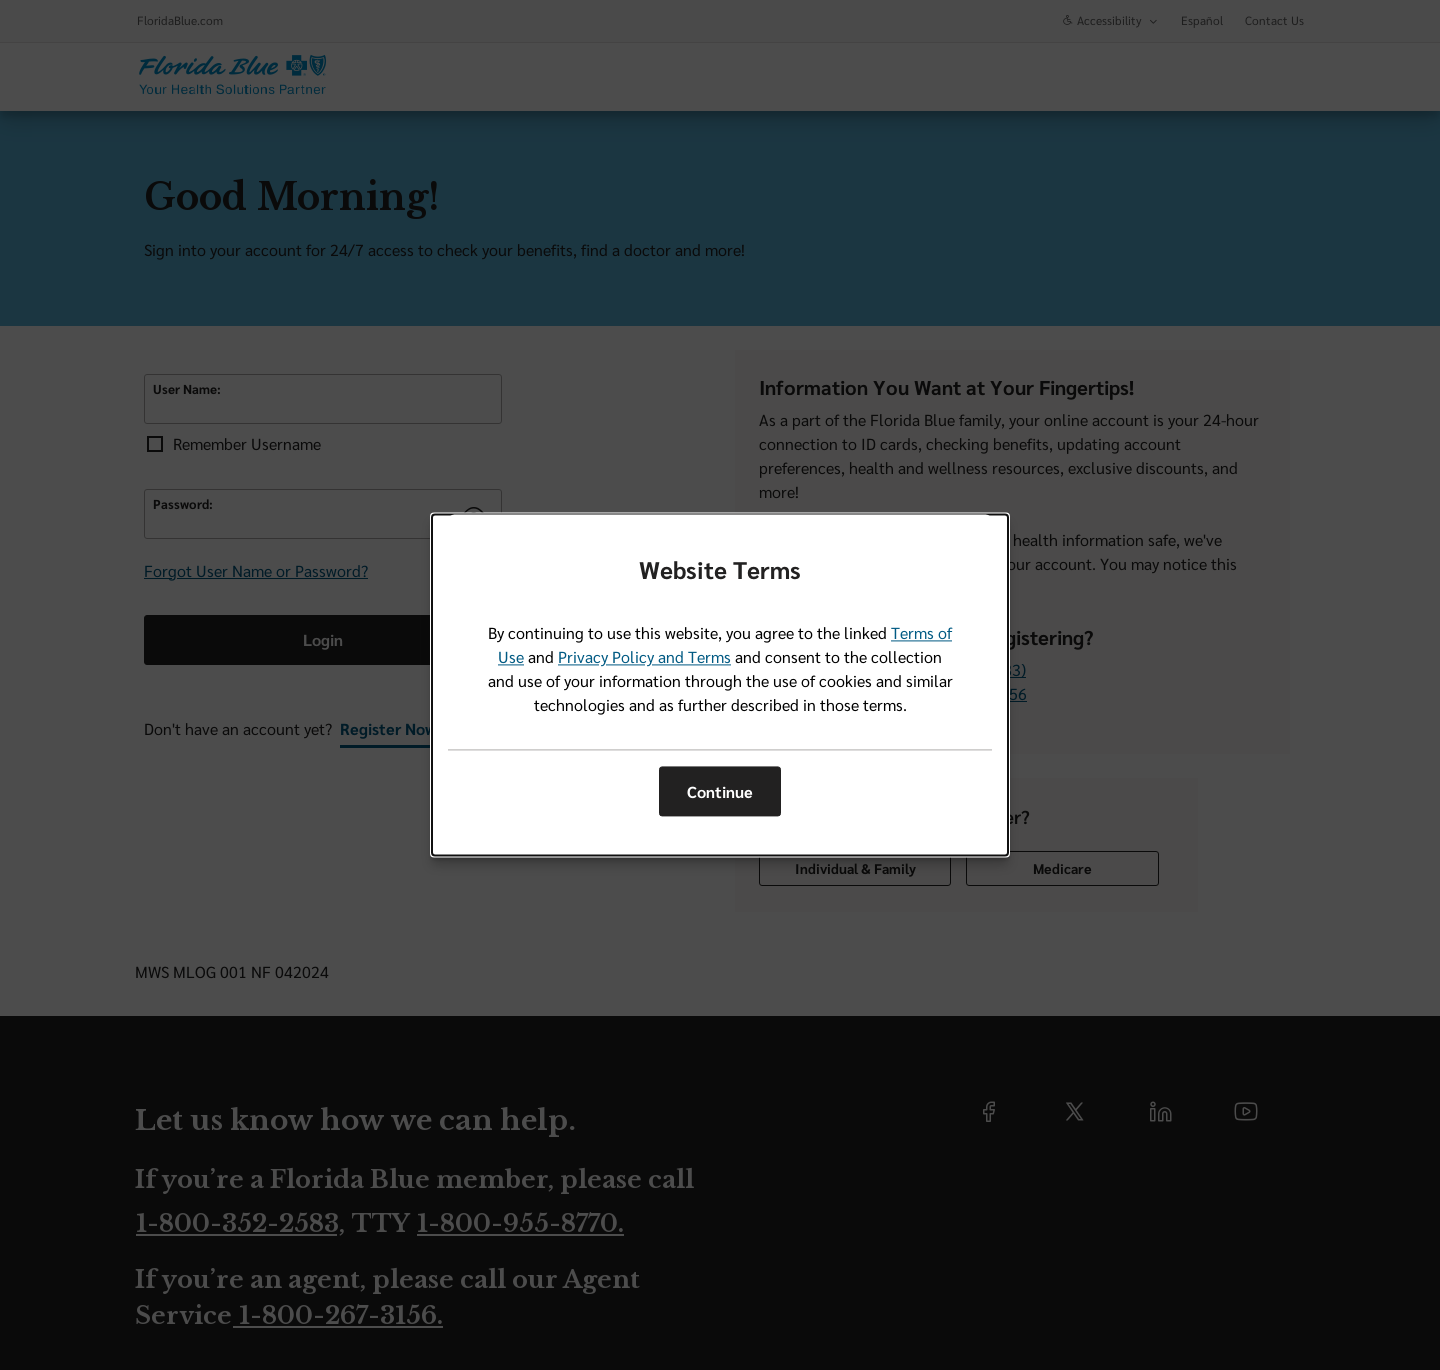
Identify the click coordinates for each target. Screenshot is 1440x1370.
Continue (720, 791)
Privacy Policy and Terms (644, 657)
